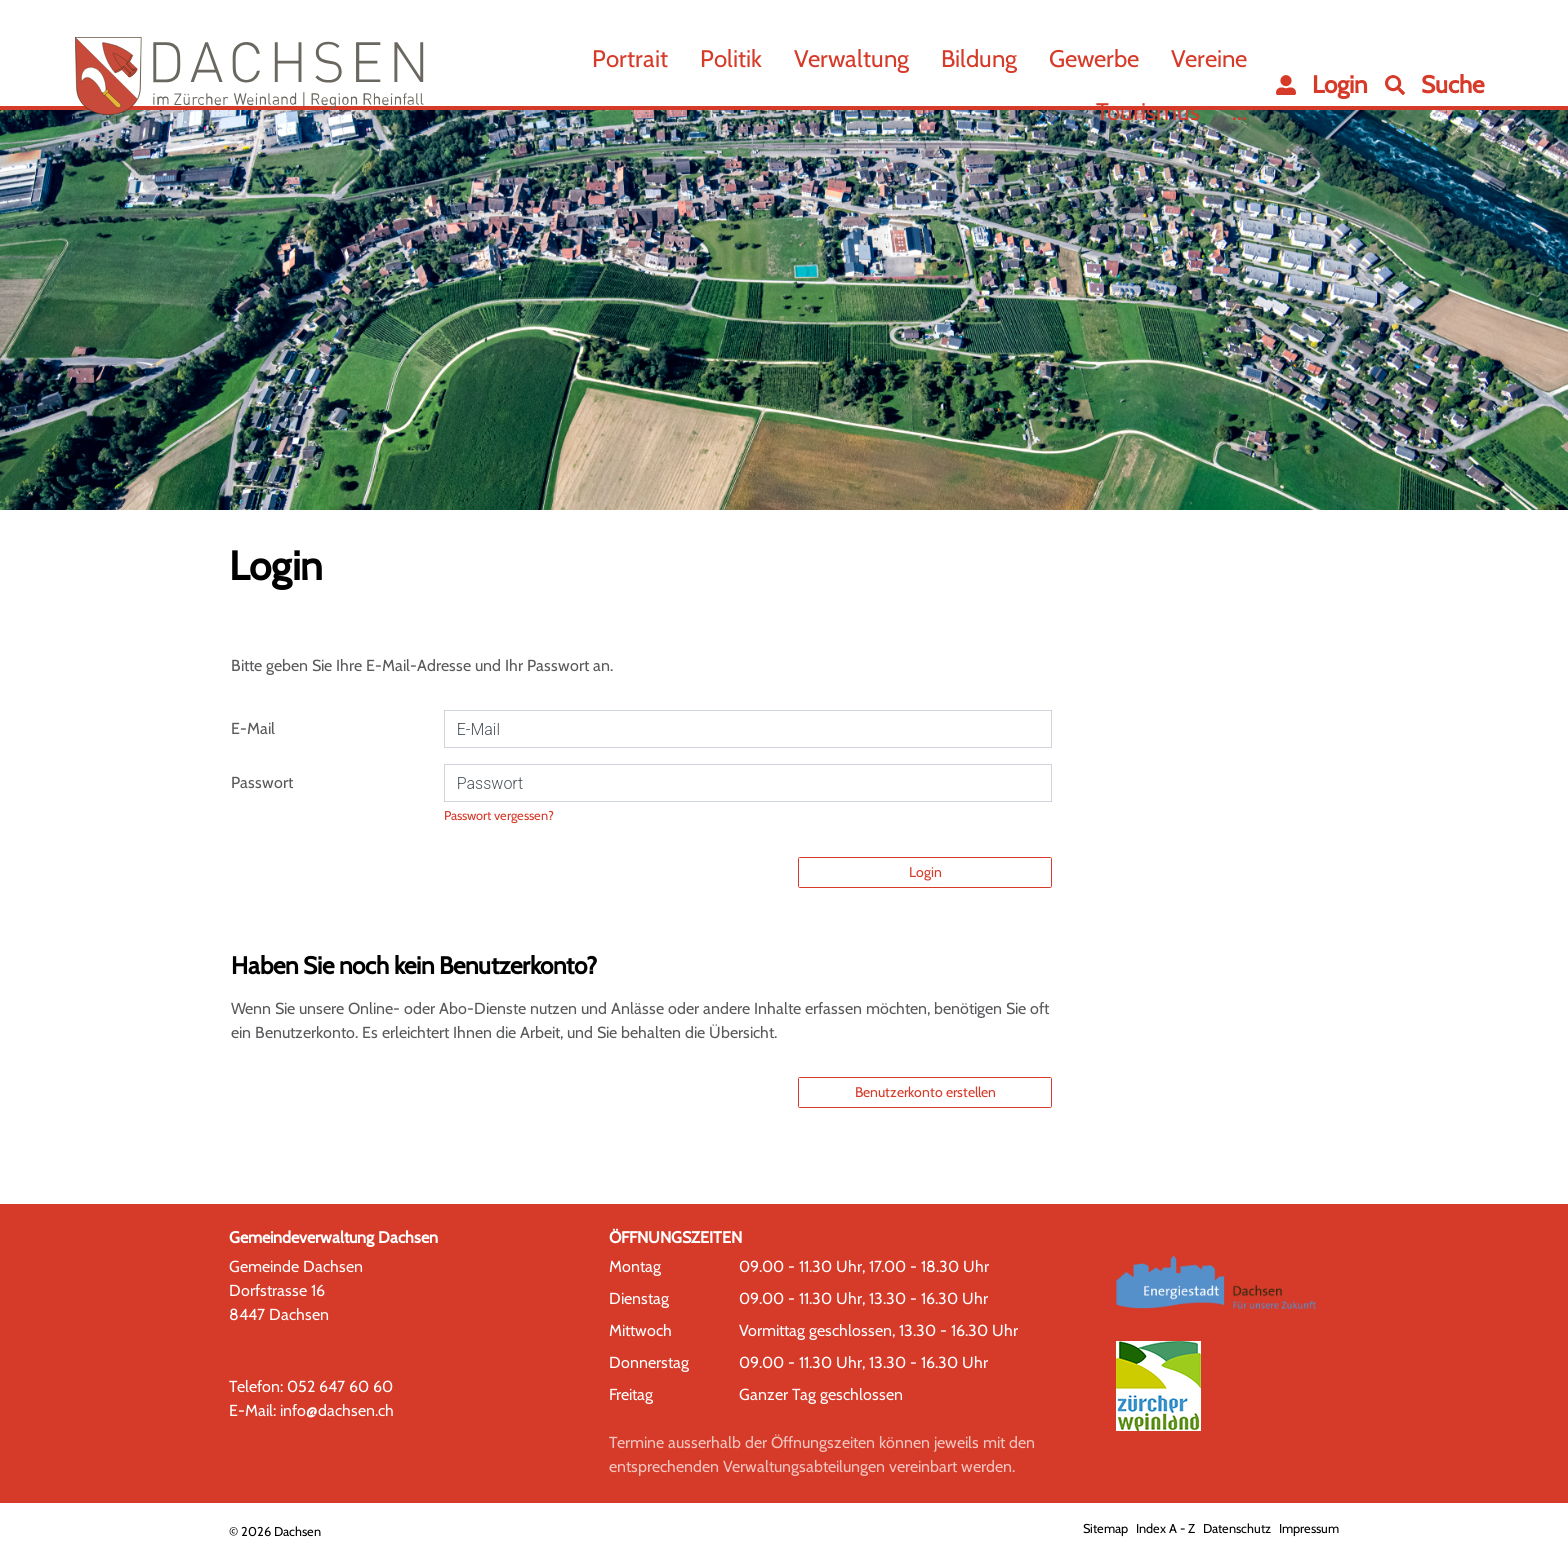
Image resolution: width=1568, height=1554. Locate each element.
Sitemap (1105, 1528)
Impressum (1309, 1528)
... (1239, 111)
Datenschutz (1237, 1528)
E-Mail (253, 728)
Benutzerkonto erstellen (925, 1092)
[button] (1434, 85)
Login (925, 872)
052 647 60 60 (340, 1386)
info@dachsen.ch (337, 1410)
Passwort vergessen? (499, 815)
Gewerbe (1094, 58)
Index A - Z (1165, 1528)
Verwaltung (851, 58)
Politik (731, 58)
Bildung (979, 58)
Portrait (630, 58)
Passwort (262, 782)
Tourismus (1148, 111)
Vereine (1209, 58)
